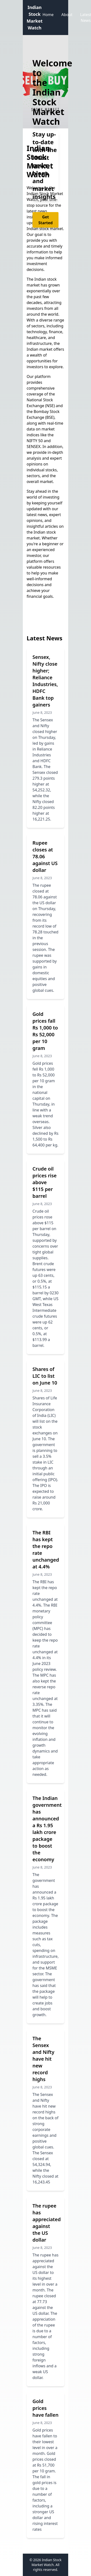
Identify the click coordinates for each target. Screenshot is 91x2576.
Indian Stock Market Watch (35, 17)
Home (48, 14)
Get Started (45, 219)
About (66, 14)
